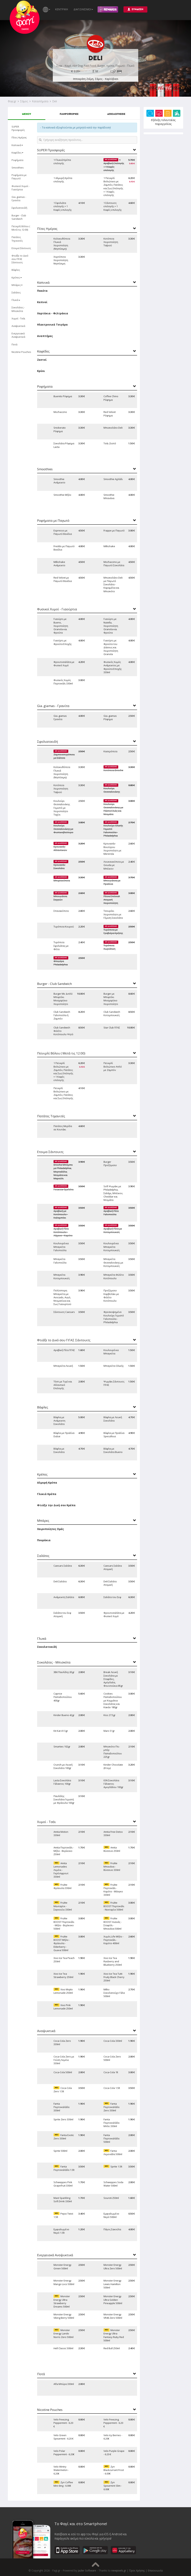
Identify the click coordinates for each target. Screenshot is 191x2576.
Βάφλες (16, 270)
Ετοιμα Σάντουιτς (21, 248)
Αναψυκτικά (18, 326)
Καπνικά (17, 145)
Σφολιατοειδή (19, 207)
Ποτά (14, 344)
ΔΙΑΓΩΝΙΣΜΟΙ (83, 9)
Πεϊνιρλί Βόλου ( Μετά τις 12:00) (21, 228)
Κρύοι (41, 370)
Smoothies (18, 167)
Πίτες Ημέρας (19, 137)
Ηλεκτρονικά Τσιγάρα (52, 324)
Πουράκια (44, 1540)
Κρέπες (17, 277)
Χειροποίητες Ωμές (50, 1529)
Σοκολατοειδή (47, 1646)
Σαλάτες (16, 292)
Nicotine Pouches (21, 352)
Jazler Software (87, 2570)
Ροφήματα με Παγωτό (19, 176)
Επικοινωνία (155, 2570)
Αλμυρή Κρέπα (47, 1482)
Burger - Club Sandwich (19, 217)
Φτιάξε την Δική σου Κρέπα (56, 1505)
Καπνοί (42, 302)
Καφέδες (17, 152)
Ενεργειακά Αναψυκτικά (18, 335)
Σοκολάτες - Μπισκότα (18, 309)
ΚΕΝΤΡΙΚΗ (61, 9)
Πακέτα (42, 290)
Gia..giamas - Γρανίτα (19, 198)
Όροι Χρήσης (137, 2570)
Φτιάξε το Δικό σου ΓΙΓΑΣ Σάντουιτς (20, 259)
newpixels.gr (118, 2570)
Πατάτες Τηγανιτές (17, 238)
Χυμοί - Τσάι (18, 318)
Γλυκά (16, 300)
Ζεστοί (42, 359)
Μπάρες (17, 285)
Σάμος (24, 101)
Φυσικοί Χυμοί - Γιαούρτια (20, 187)
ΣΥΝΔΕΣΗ (135, 9)
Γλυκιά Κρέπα (46, 1494)
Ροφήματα (17, 160)
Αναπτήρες (45, 336)
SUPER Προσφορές (18, 128)
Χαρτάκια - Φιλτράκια (52, 313)
